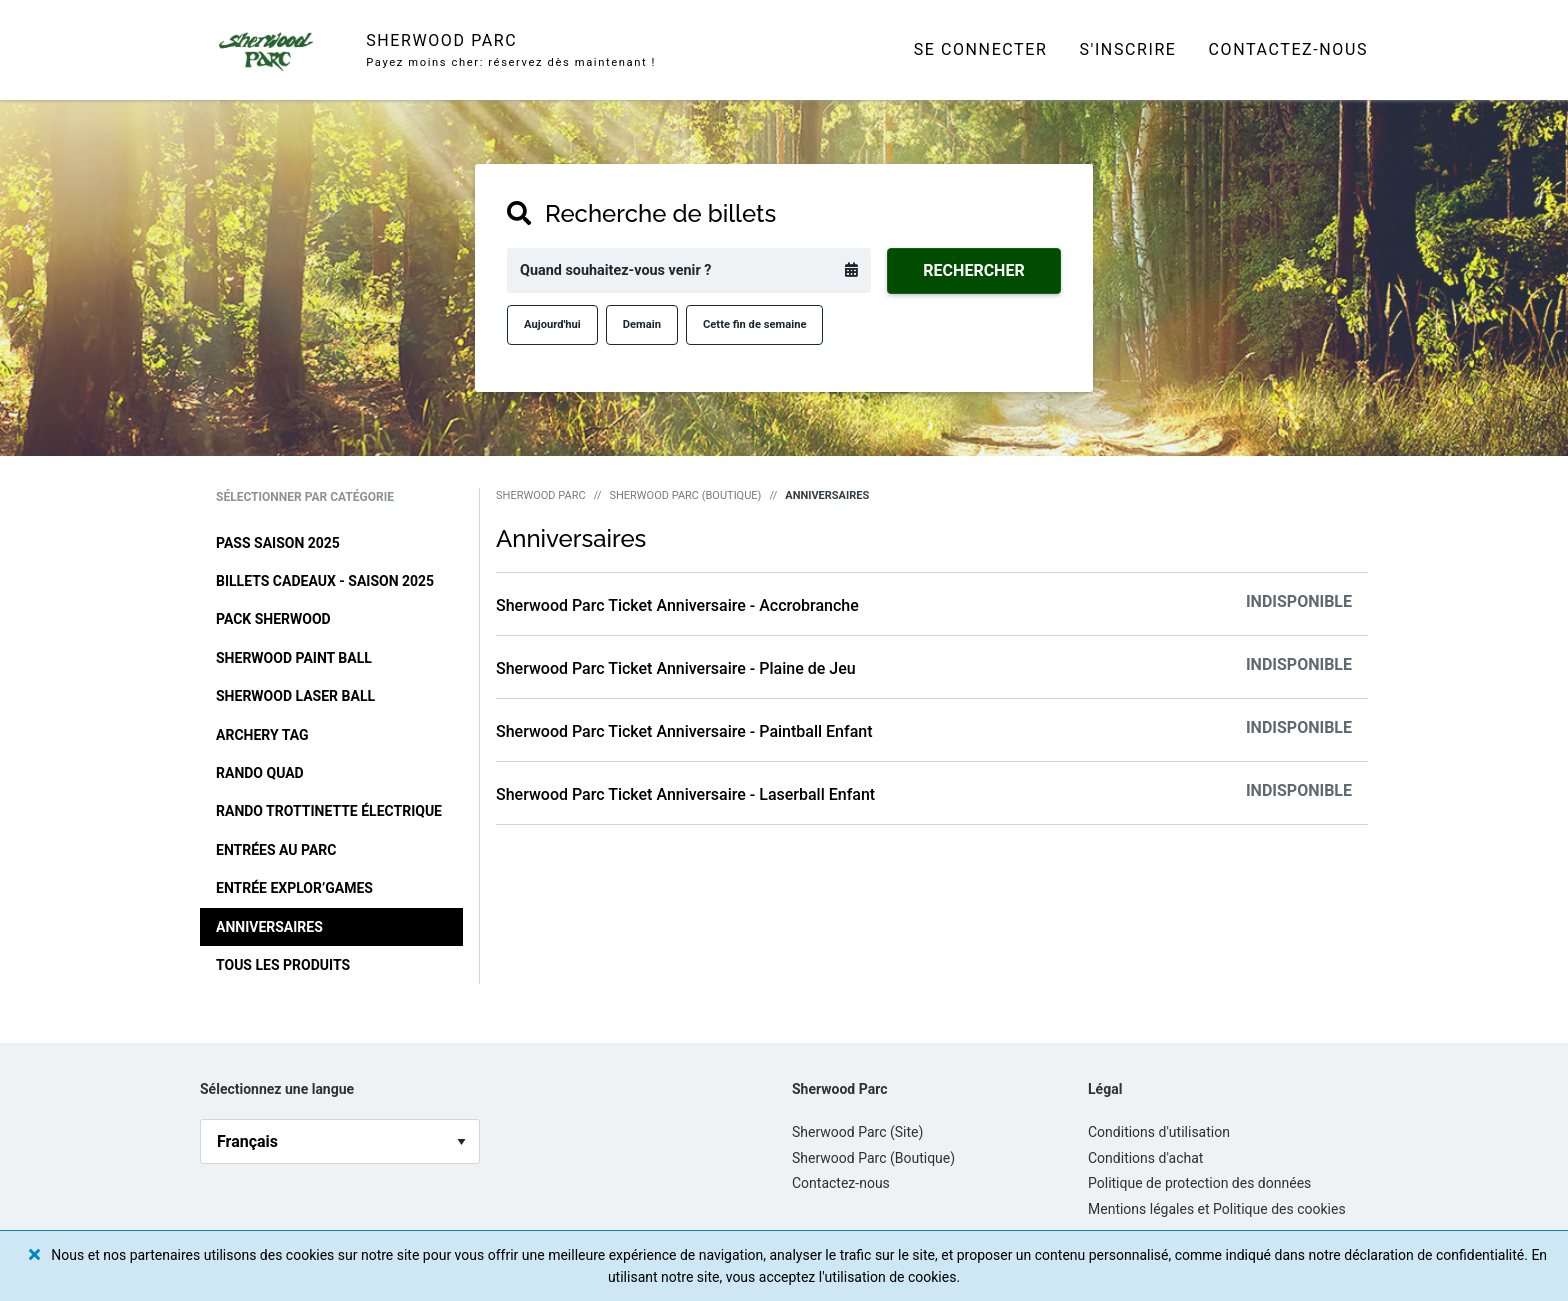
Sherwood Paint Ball (294, 658)
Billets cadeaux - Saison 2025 (325, 581)
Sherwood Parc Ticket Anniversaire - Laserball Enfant (685, 794)
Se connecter (981, 49)
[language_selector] (340, 1141)
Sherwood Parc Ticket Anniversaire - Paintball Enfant (684, 731)
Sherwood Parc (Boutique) (685, 495)
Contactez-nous (1288, 49)
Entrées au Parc (276, 850)
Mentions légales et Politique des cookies (1217, 1209)
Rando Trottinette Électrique (329, 811)
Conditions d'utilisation (1159, 1132)
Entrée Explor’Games (294, 888)
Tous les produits (283, 965)
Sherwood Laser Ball (295, 696)
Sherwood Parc (541, 495)
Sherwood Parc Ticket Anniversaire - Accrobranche (677, 605)
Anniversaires (269, 927)
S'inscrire (1127, 49)
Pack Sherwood (273, 619)
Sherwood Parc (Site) (857, 1132)
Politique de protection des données (1199, 1183)
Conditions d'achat (1145, 1158)
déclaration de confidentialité (1434, 1255)
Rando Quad (260, 773)
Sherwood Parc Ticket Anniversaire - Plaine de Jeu (676, 668)
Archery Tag (262, 735)
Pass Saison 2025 (278, 543)
